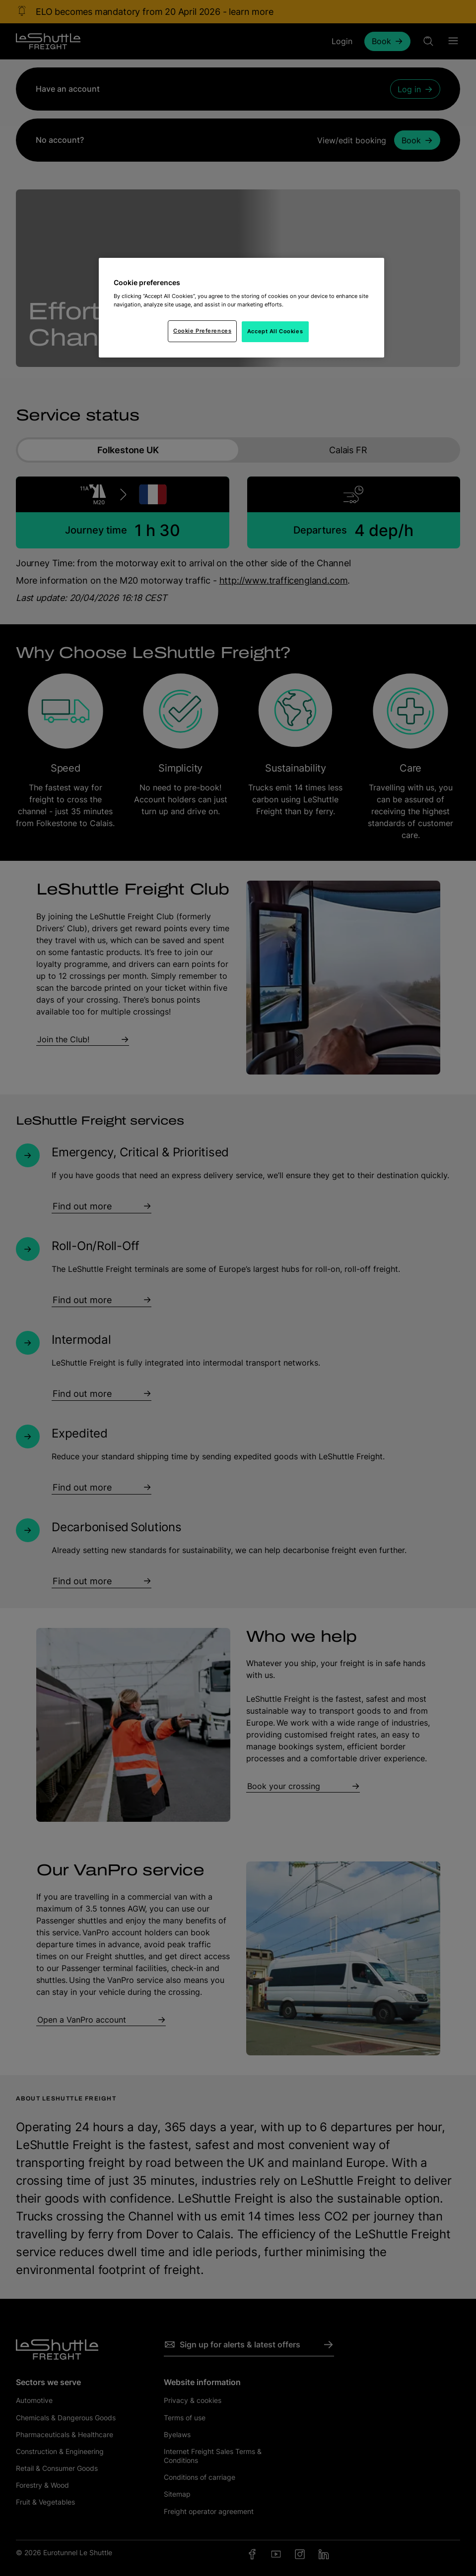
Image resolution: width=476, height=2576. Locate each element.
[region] (241, 308)
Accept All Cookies (275, 331)
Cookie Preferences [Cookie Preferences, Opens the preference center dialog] (202, 330)
